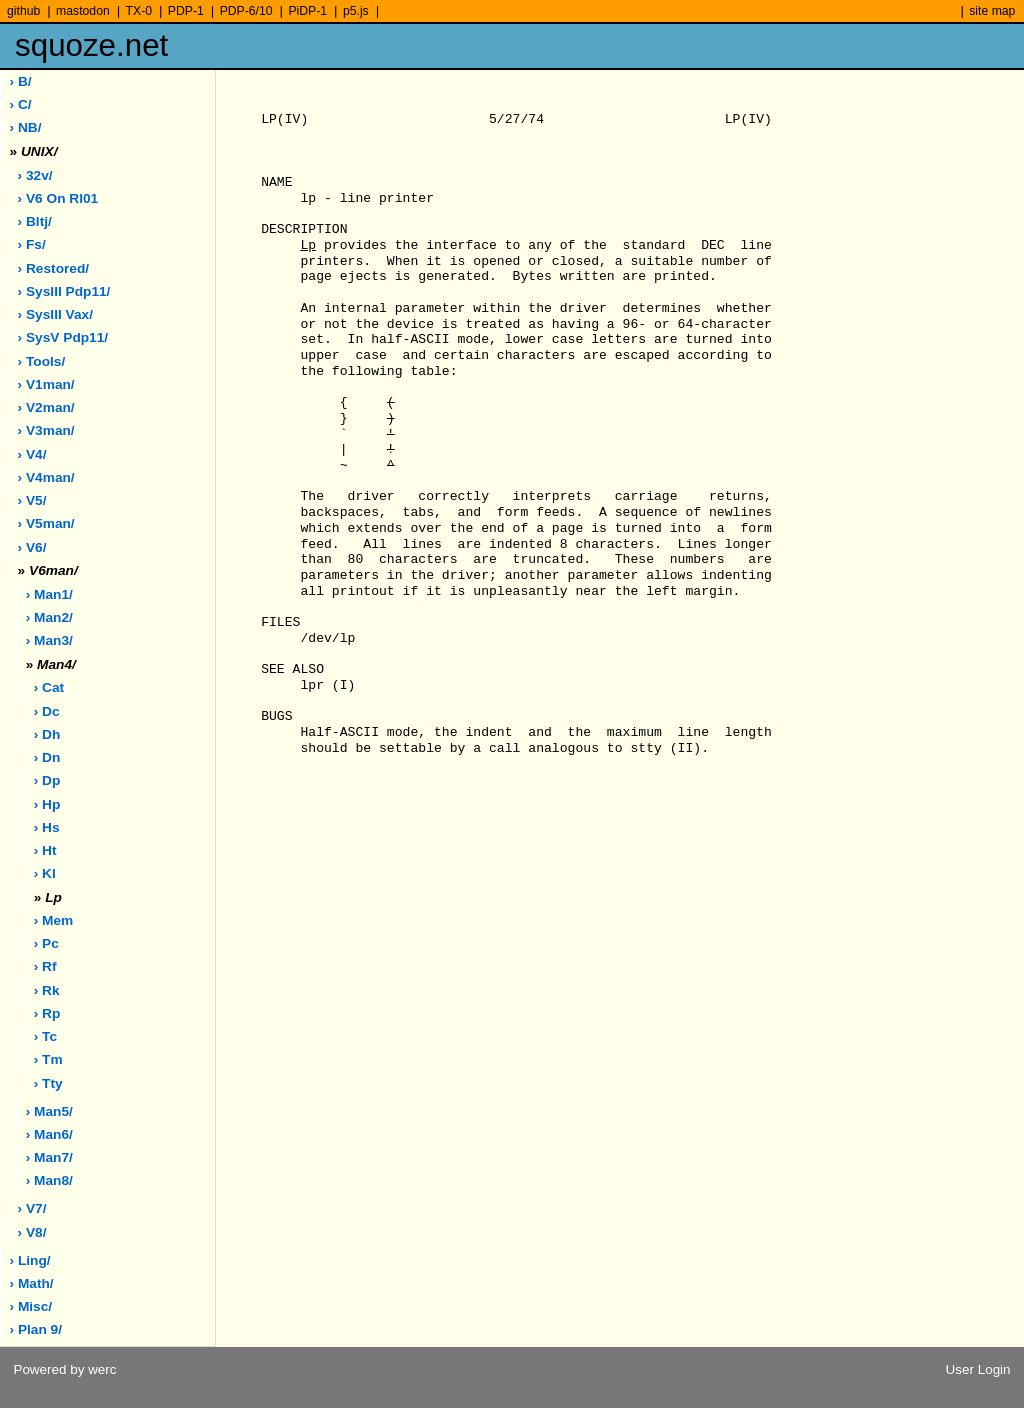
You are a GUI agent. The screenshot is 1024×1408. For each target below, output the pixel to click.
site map (992, 11)
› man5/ (49, 1111)
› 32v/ (35, 175)
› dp (47, 780)
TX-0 (139, 11)
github (23, 11)
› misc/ (31, 1306)
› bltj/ (35, 221)
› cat (49, 687)
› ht (45, 850)
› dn (47, 757)
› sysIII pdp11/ (64, 291)
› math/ (32, 1283)
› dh (47, 734)
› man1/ (49, 594)
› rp (47, 1013)
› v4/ (32, 454)
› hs (47, 827)
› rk (47, 990)
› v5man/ (46, 523)
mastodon (83, 11)
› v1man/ (46, 384)
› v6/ (32, 547)
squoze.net (91, 45)
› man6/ (49, 1134)
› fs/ (32, 244)
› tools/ (42, 361)
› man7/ (49, 1157)
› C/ (21, 104)
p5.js (356, 11)
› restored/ (54, 268)
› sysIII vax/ (55, 314)
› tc (45, 1036)
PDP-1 (186, 11)
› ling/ (30, 1260)
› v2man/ (46, 407)
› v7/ (32, 1208)
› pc (46, 943)
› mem (54, 920)
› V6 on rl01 (58, 198)
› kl (45, 873)
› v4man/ (46, 477)
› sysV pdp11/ (63, 337)
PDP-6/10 (246, 11)
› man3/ (49, 640)
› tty (48, 1083)
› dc (47, 711)
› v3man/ (46, 430)
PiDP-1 (307, 11)
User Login (978, 1369)
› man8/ (49, 1180)
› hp (47, 804)
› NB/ (26, 127)
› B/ (21, 81)
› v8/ (32, 1232)
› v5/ (32, 500)
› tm (48, 1059)
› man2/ (49, 617)
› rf (45, 966)
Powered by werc (64, 1369)
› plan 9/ (36, 1329)
